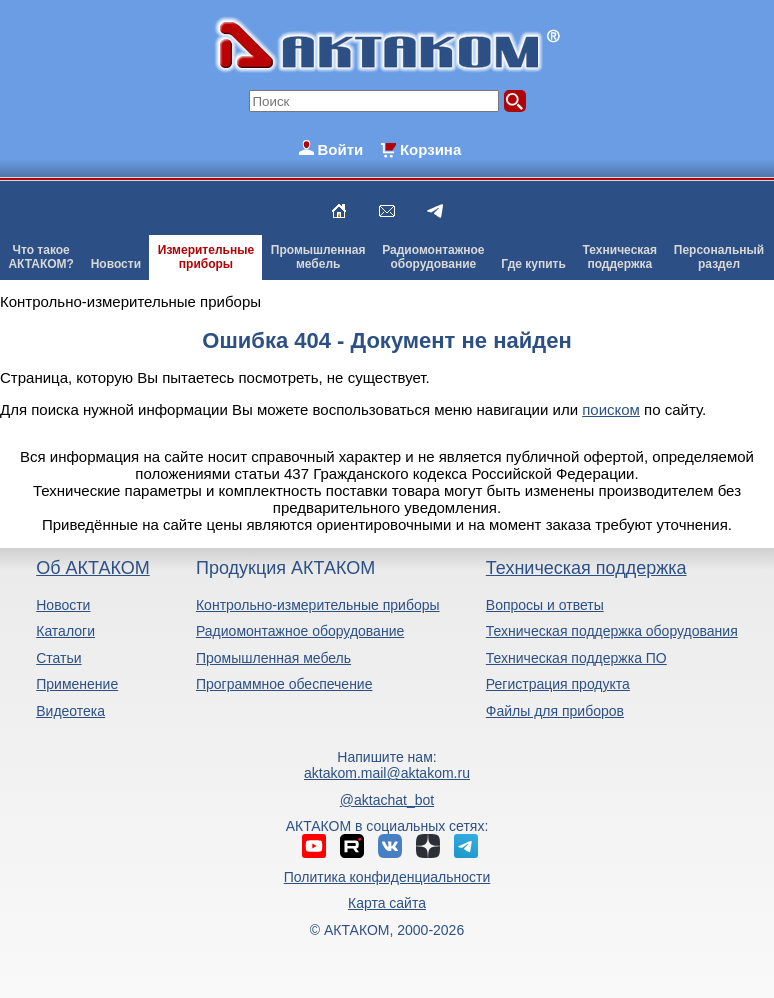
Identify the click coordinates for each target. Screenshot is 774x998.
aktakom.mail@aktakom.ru (387, 773)
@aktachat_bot (387, 800)
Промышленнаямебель (318, 257)
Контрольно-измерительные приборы (318, 605)
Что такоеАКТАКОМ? (41, 257)
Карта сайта (387, 903)
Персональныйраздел (719, 257)
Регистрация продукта (558, 684)
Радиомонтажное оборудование (300, 631)
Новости (116, 264)
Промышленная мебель (273, 658)
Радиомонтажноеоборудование (433, 257)
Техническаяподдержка (620, 257)
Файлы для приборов (555, 711)
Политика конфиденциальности (387, 877)
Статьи (58, 658)
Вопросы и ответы (545, 605)
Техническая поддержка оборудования (612, 631)
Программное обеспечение (284, 684)
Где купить (533, 264)
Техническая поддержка (586, 568)
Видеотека (70, 711)
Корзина (430, 149)
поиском (611, 409)
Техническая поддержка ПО (576, 658)
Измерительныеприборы (206, 257)
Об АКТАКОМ (92, 568)
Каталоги (65, 631)
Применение (77, 684)
